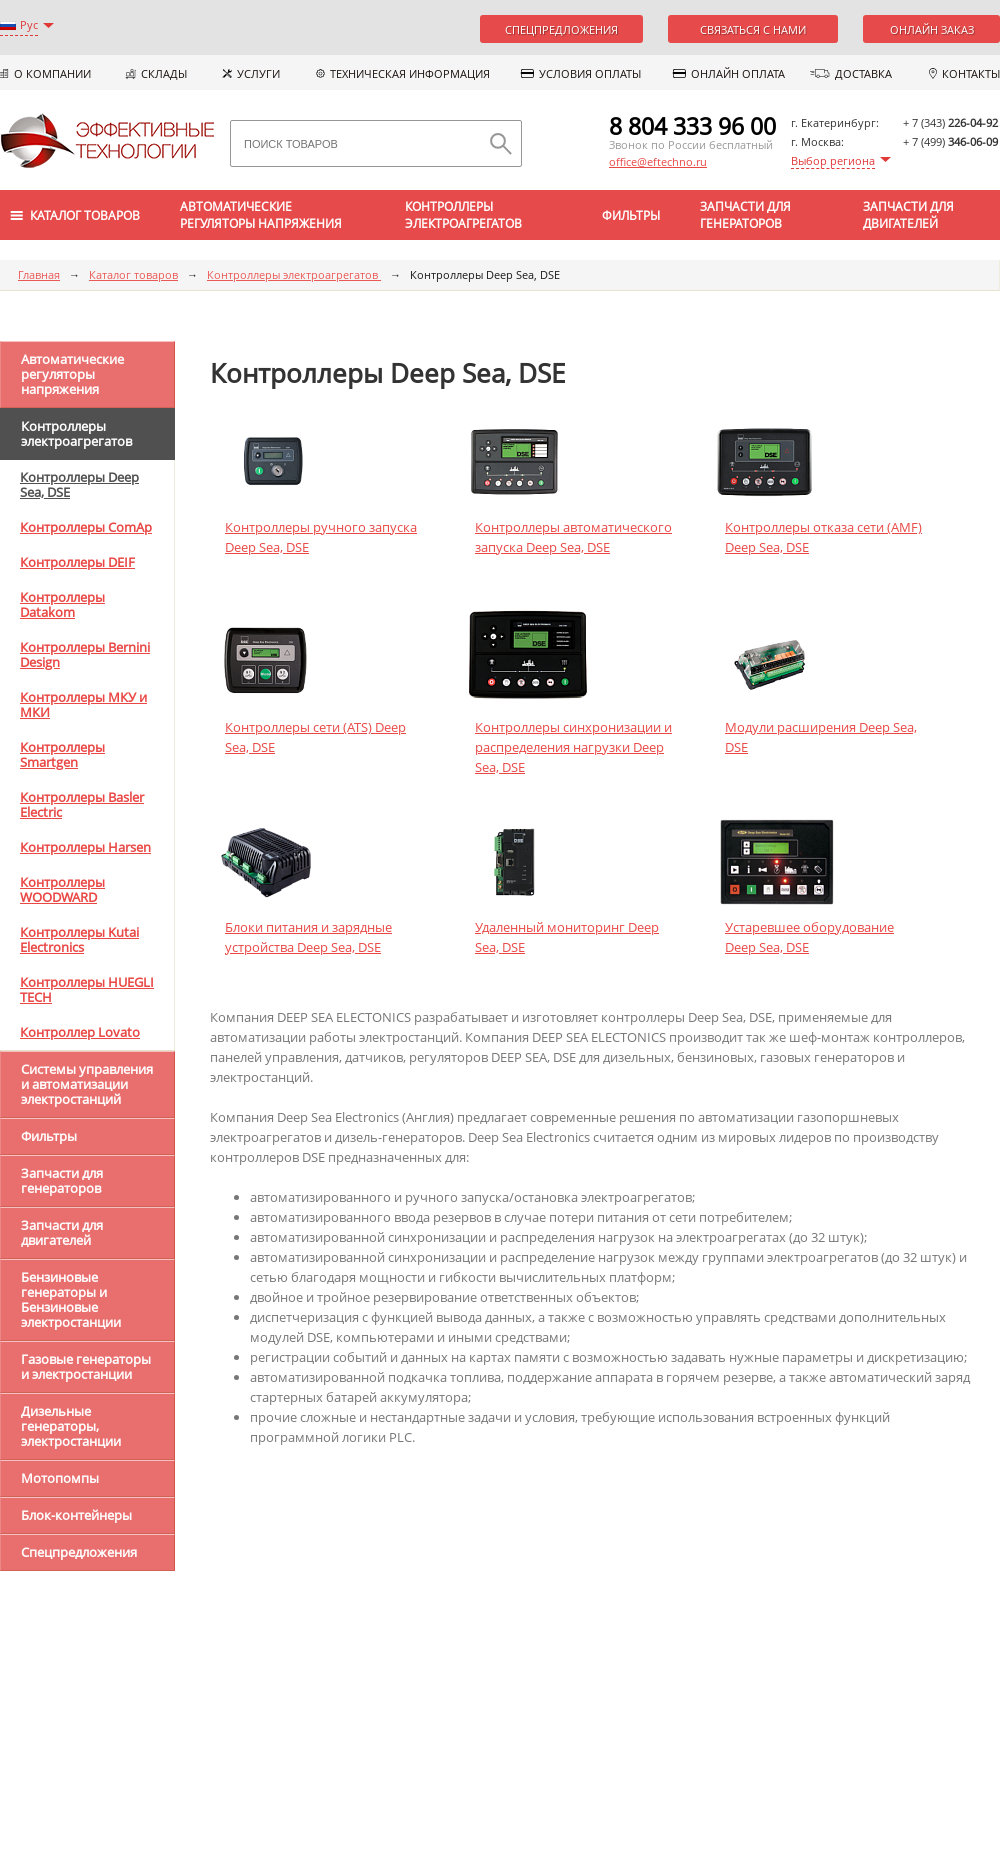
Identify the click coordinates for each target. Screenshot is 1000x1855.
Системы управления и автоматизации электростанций (87, 1084)
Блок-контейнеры (76, 1515)
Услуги (258, 73)
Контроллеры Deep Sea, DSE (79, 484)
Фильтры (631, 215)
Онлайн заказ (932, 29)
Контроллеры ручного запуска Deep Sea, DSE (321, 537)
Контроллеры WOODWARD (62, 889)
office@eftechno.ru (658, 161)
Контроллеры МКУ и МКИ (83, 704)
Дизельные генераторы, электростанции (71, 1426)
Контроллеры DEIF (77, 562)
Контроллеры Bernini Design (85, 654)
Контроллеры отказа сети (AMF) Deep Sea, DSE (823, 537)
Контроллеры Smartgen (62, 754)
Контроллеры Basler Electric (82, 804)
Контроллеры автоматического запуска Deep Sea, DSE (573, 537)
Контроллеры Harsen (85, 847)
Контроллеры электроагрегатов (463, 215)
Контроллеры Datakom (62, 604)
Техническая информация (410, 73)
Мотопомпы (60, 1478)
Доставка (863, 73)
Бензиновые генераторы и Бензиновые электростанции (71, 1299)
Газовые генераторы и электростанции (86, 1366)
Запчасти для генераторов (745, 215)
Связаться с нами (753, 29)
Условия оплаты (590, 73)
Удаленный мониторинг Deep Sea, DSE (567, 937)
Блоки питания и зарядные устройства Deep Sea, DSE (308, 937)
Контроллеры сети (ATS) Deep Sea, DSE (315, 737)
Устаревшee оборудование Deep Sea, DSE (809, 937)
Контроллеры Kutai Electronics (79, 939)
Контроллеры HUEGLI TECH (87, 989)
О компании (52, 73)
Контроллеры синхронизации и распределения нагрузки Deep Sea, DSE (573, 747)
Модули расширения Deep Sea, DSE (821, 737)
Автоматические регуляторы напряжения (261, 215)
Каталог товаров (133, 274)
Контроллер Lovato (80, 1032)
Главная (39, 274)
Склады (164, 73)
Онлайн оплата (738, 73)
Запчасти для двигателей (908, 215)
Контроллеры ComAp (86, 527)
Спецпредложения (561, 29)
